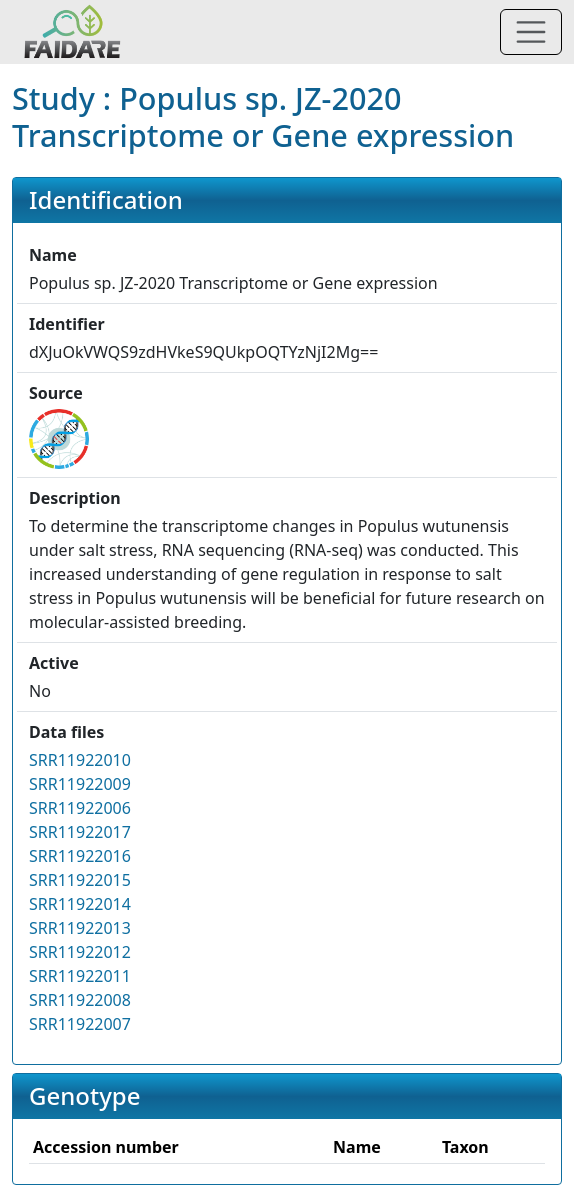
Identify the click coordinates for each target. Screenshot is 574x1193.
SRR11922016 (80, 856)
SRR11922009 (80, 784)
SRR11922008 (80, 1000)
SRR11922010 (80, 760)
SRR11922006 (80, 808)
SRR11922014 (80, 904)
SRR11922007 (80, 1024)
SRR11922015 (80, 880)
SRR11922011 (80, 976)
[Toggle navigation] (531, 32)
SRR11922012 (80, 952)
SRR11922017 (80, 832)
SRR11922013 (80, 928)
